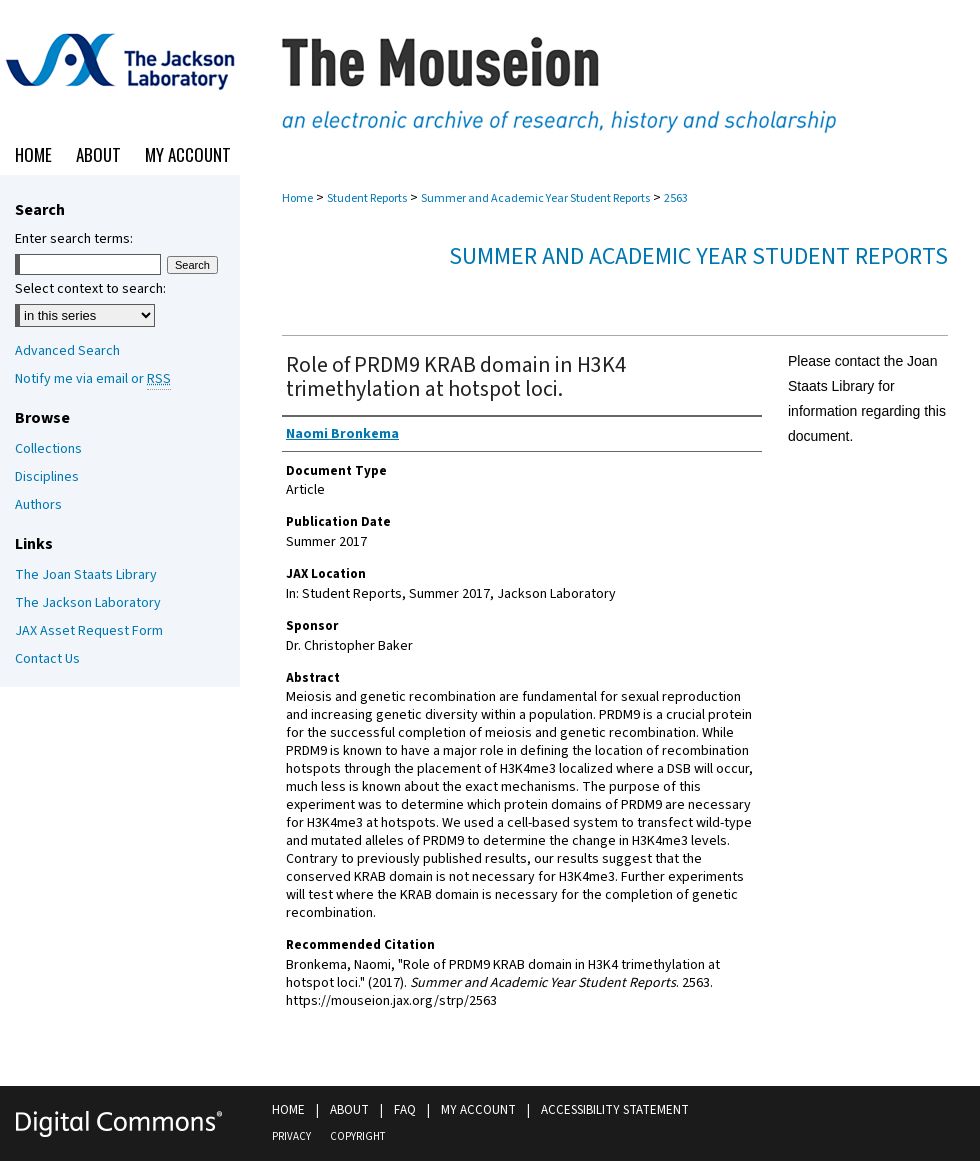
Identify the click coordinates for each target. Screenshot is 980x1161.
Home (297, 198)
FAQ (405, 1110)
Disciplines (47, 477)
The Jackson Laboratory (88, 603)
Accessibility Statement (615, 1110)
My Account (478, 1110)
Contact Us (47, 659)
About (349, 1110)
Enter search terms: (74, 239)
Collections (48, 449)
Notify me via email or (93, 379)
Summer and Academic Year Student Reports (535, 198)
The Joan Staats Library (86, 575)
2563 (676, 198)
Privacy (291, 1136)
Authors (38, 505)
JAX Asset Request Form (89, 631)
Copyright (357, 1136)
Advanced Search (67, 351)
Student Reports (367, 198)
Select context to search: (90, 289)
